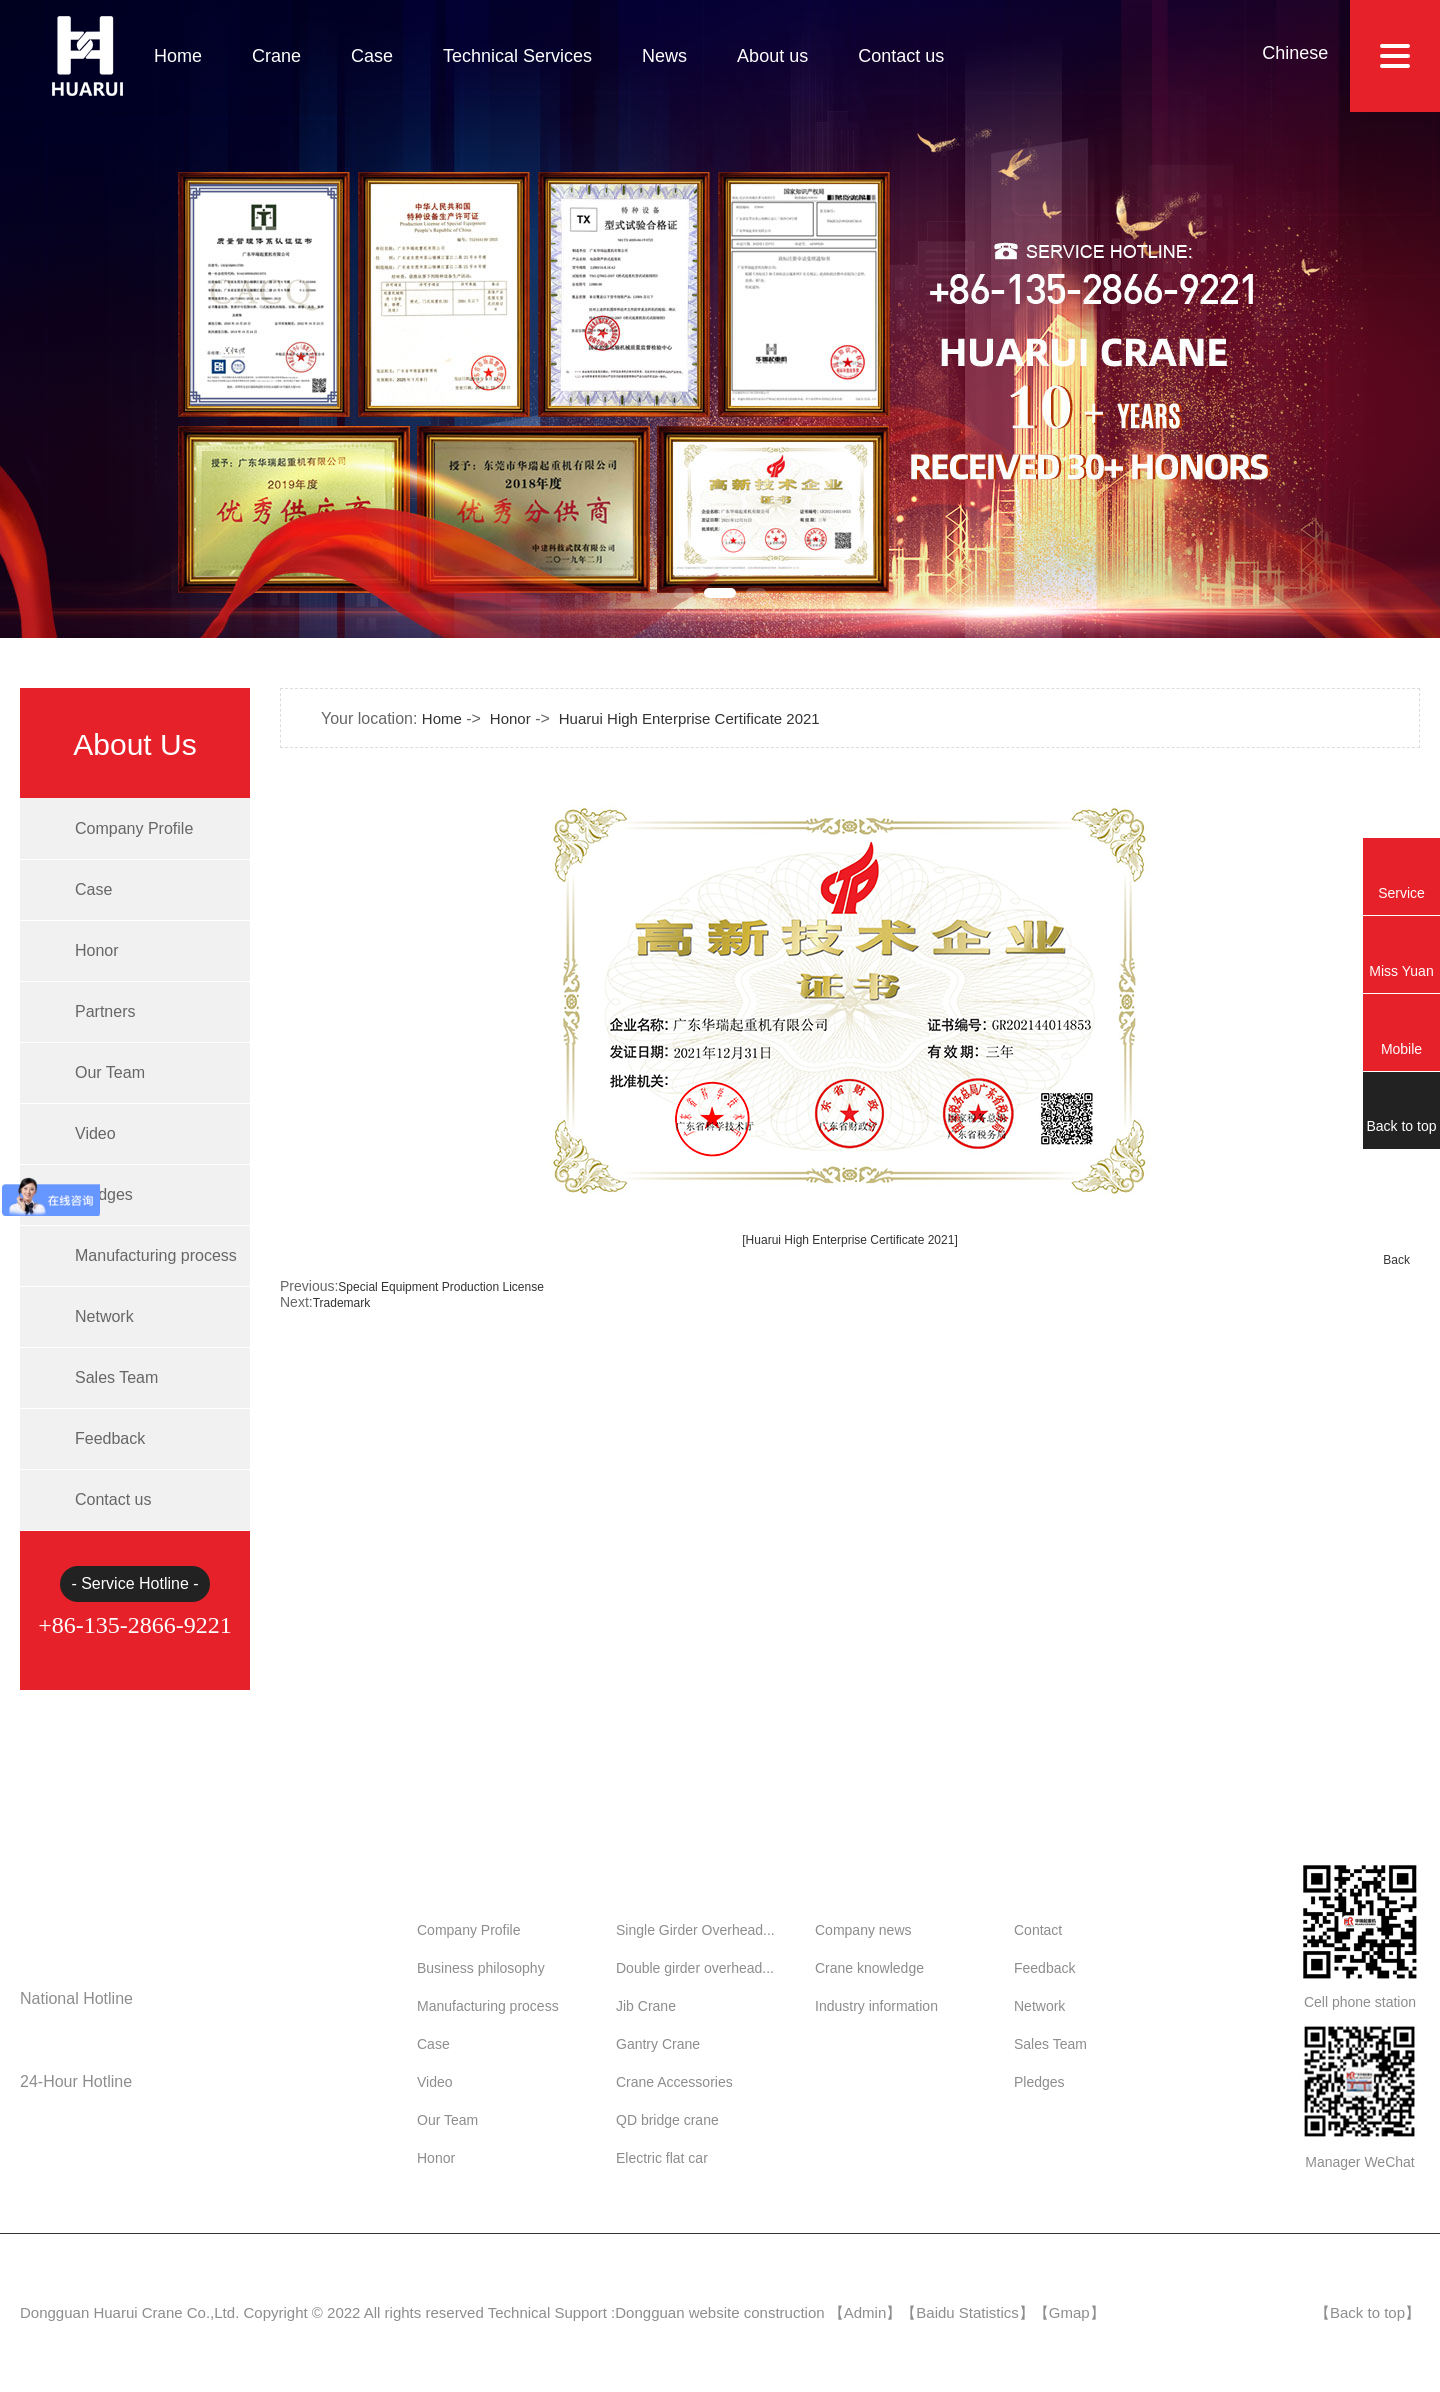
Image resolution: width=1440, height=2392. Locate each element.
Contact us (901, 56)
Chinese (1295, 53)
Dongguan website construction (719, 2312)
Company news (863, 1930)
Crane (276, 56)
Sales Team (116, 1377)
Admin (865, 2312)
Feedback (110, 1438)
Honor (97, 950)
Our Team (110, 1072)
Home (178, 56)
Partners (105, 1011)
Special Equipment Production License (440, 1287)
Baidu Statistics (967, 2312)
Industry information (876, 2006)
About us (772, 56)
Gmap (1069, 2312)
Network (104, 1316)
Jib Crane (646, 2006)
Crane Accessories (674, 2082)
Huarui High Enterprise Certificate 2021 (689, 718)
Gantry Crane (658, 2044)
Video (95, 1133)
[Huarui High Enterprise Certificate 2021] (849, 1240)
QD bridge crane (667, 2120)
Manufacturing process (156, 1255)
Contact (1038, 1930)
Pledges (104, 1194)
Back (1396, 1260)
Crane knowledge (869, 1968)
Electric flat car (662, 2158)
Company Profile (134, 828)
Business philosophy (481, 1968)
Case (372, 56)
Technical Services (517, 56)
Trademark (342, 1303)
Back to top (1367, 2312)
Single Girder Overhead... (695, 1930)
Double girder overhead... (695, 1968)
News (664, 56)
